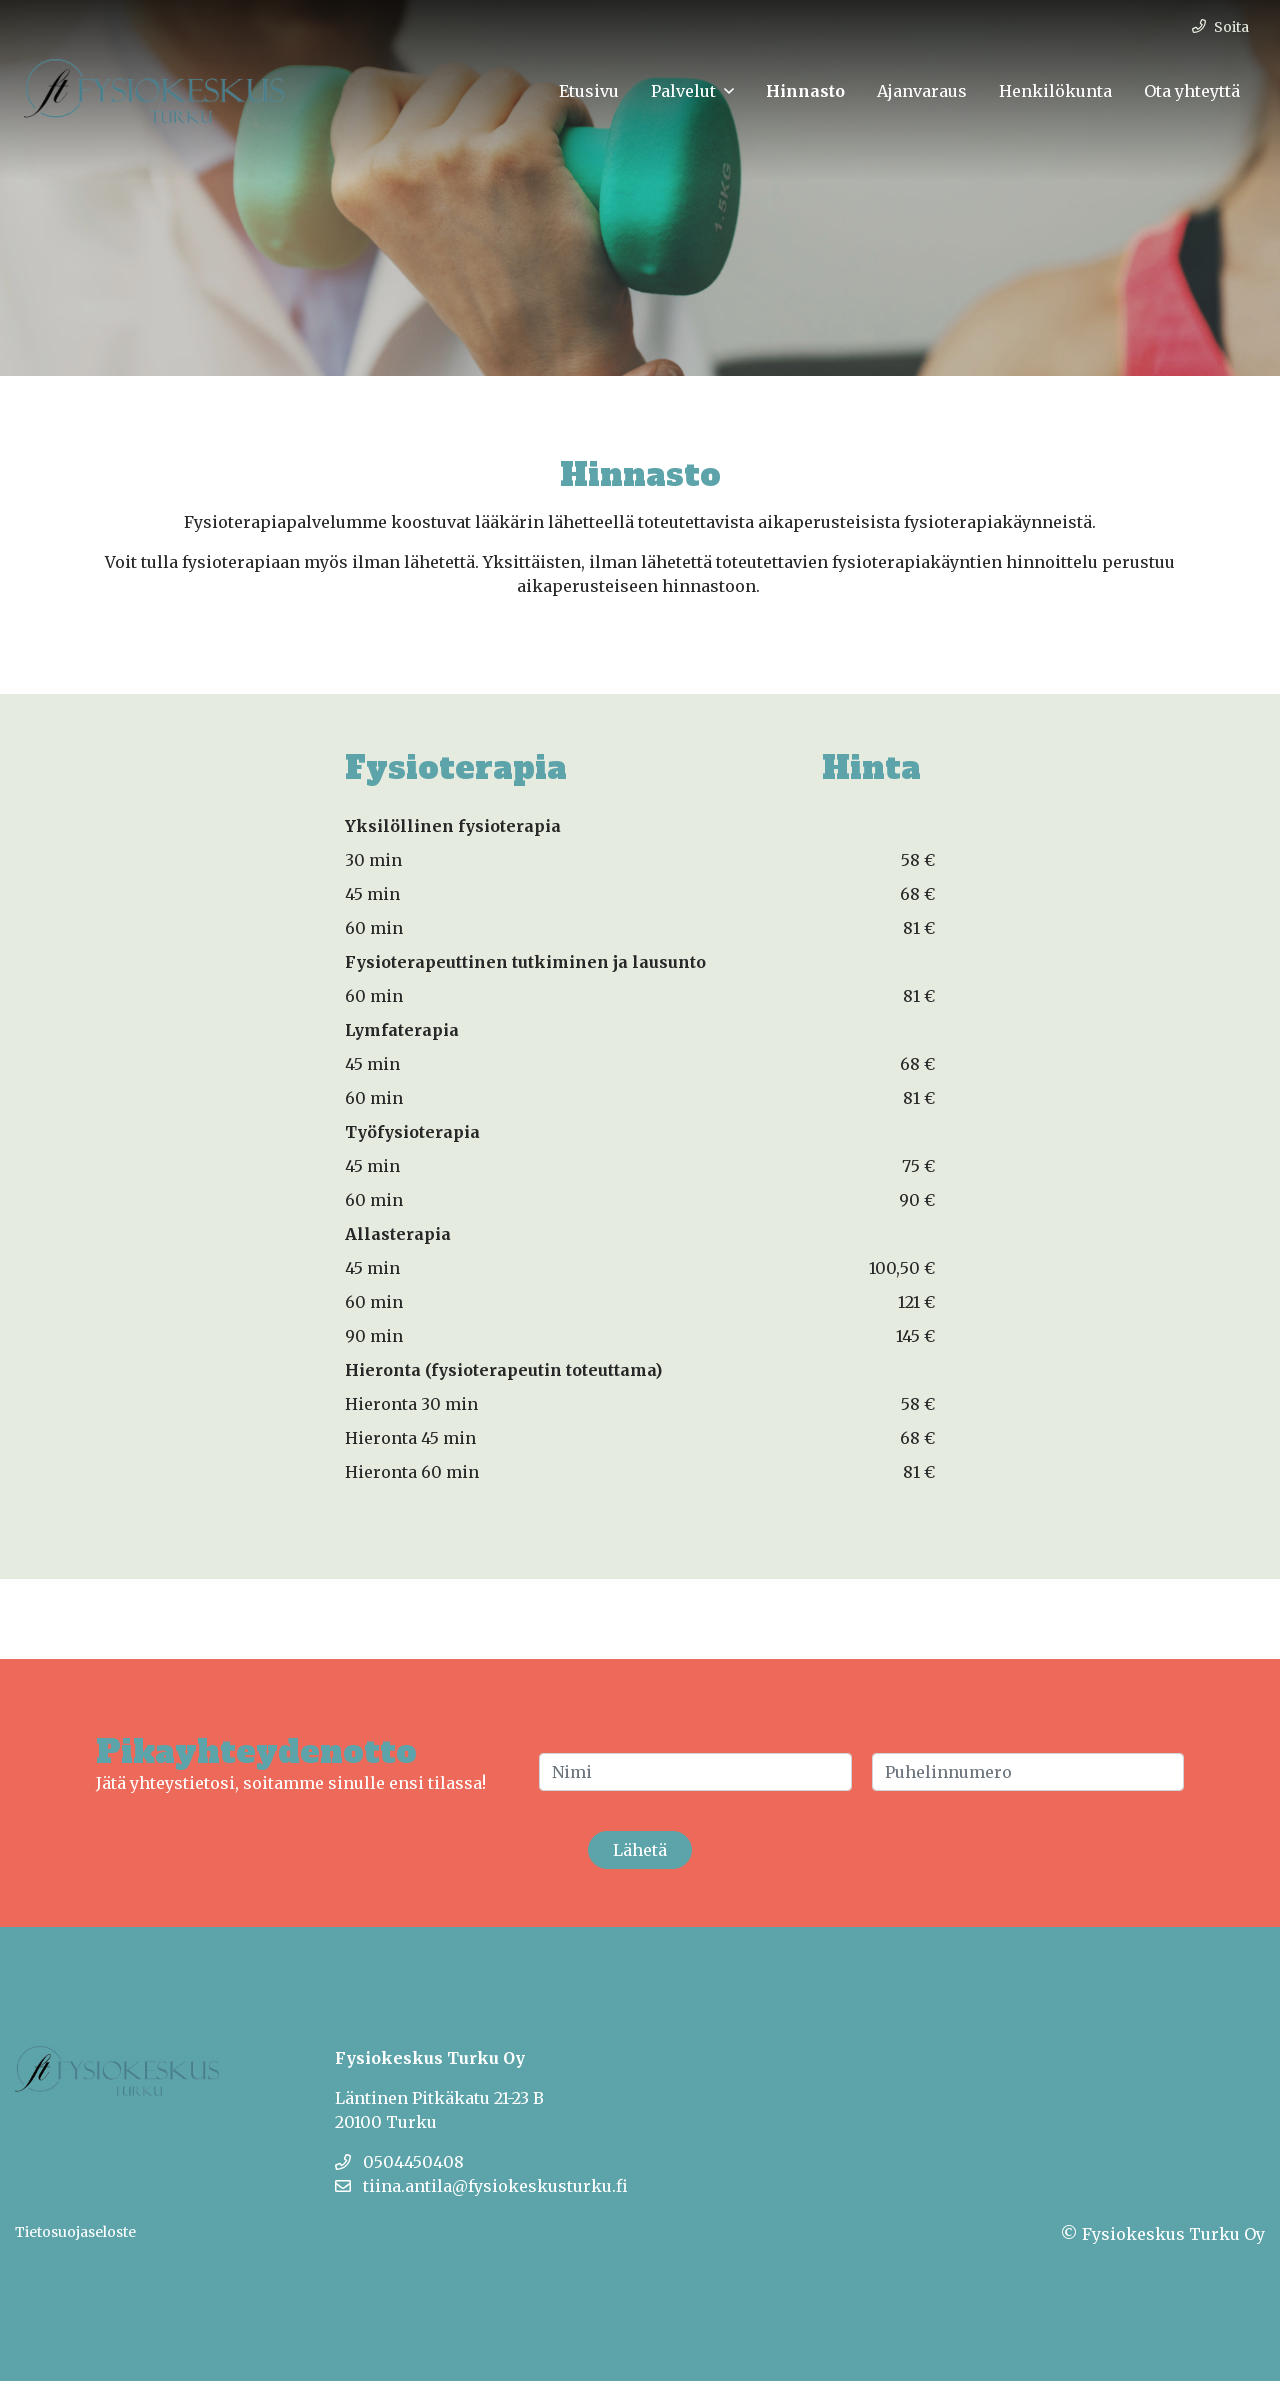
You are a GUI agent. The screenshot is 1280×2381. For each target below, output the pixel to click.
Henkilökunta (1055, 91)
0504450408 (399, 2162)
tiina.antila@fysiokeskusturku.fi (481, 2186)
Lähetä (640, 1850)
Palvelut (683, 91)
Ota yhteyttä (1192, 91)
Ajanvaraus (922, 91)
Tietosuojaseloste (75, 2232)
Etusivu (589, 91)
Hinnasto (805, 91)
